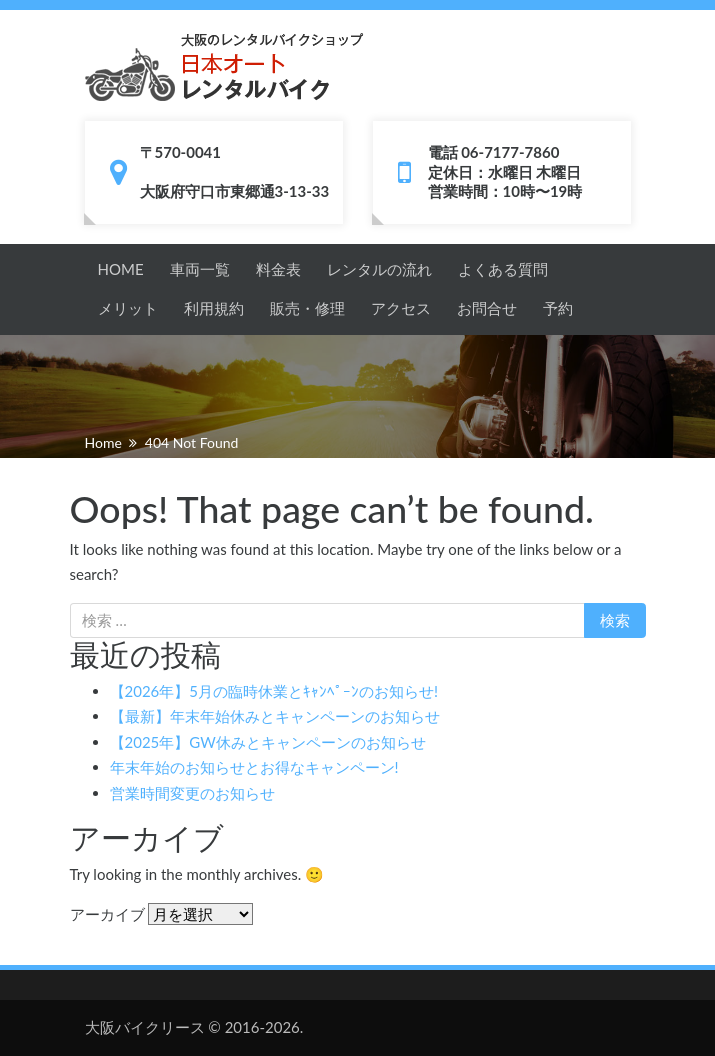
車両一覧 (200, 269)
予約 (558, 308)
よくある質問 (503, 269)
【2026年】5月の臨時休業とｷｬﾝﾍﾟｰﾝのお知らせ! (274, 691)
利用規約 (214, 308)
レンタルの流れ (379, 269)
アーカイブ (107, 914)
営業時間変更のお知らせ (192, 793)
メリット (128, 308)
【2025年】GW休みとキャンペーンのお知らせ (268, 742)
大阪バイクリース (145, 1027)
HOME (121, 269)
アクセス (401, 308)
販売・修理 (307, 308)
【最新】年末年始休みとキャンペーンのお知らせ (275, 716)
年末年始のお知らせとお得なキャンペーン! (254, 767)
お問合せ (487, 308)
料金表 (278, 269)
